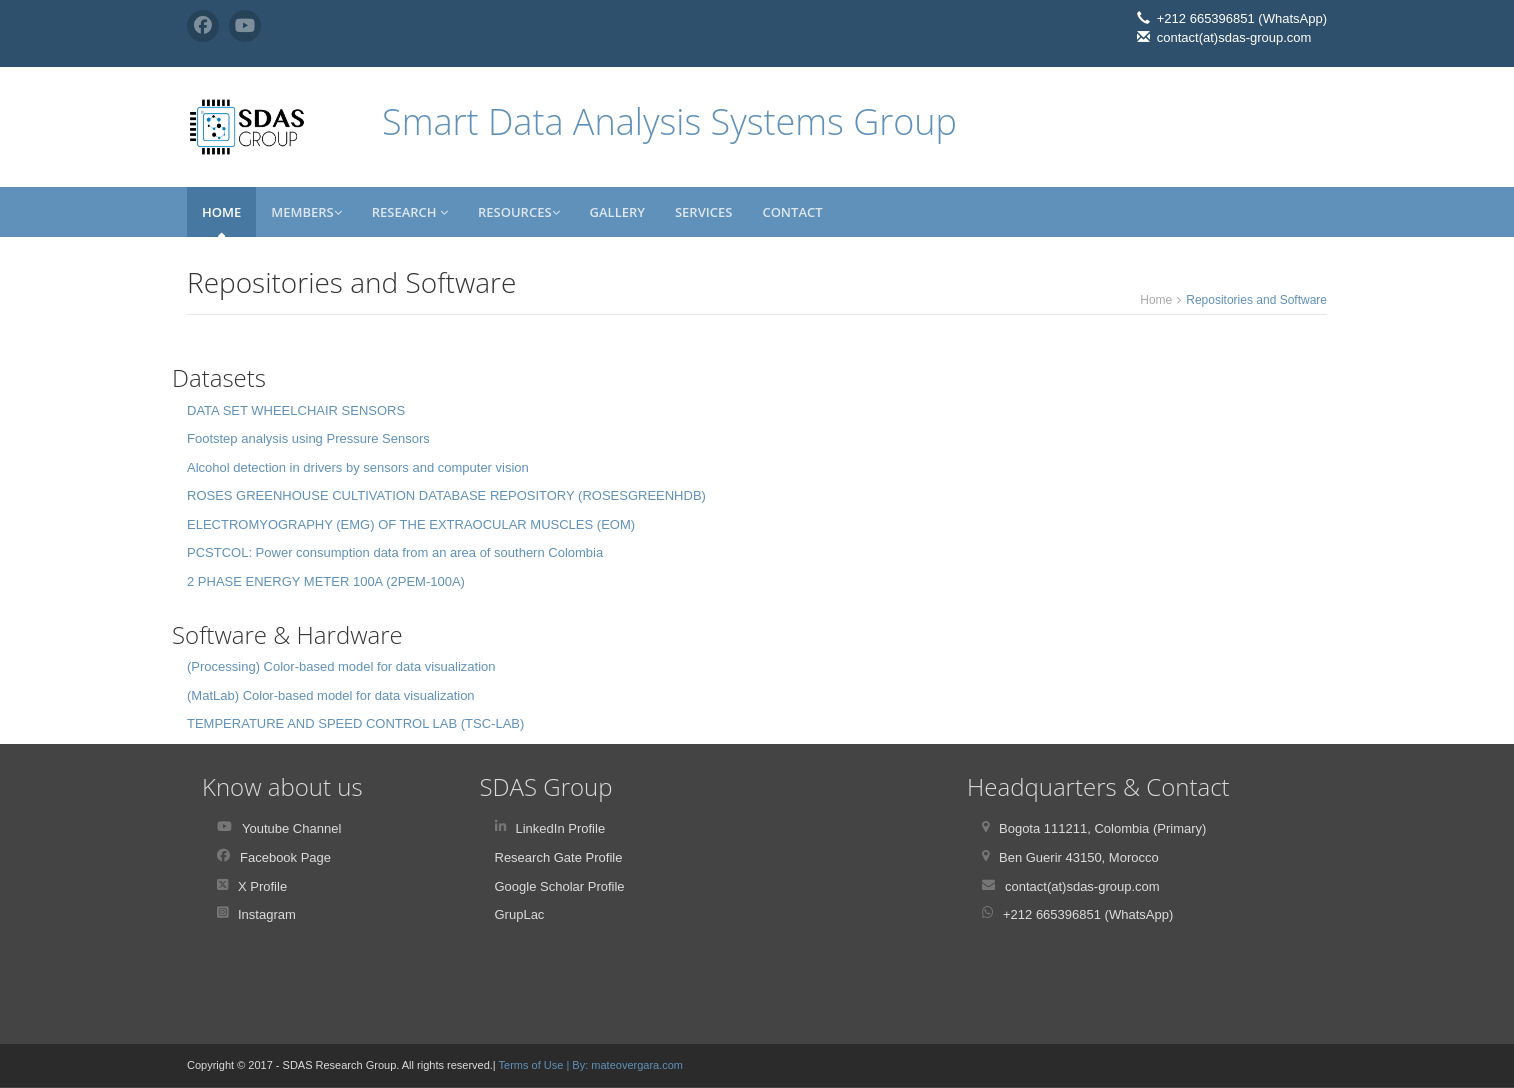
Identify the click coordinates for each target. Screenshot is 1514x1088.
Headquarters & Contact (1098, 786)
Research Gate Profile (559, 857)
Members (306, 212)
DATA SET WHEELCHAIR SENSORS (296, 410)
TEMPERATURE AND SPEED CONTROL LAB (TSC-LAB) (355, 723)
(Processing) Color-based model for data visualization (341, 666)
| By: (578, 1065)
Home (221, 212)
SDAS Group (546, 786)
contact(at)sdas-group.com (1082, 886)
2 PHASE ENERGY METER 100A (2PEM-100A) (326, 581)
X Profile (262, 886)
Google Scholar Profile (560, 886)
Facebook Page (285, 857)
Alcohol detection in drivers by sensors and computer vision (358, 467)
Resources (519, 212)
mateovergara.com (637, 1065)
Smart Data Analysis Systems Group (669, 121)
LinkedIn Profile (561, 828)
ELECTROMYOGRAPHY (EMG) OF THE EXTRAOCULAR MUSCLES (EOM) (411, 524)
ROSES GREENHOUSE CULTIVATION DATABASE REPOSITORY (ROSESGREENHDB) (446, 495)
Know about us (282, 786)
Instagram (267, 914)
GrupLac (520, 914)
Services (703, 212)
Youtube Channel (291, 828)
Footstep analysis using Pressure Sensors (308, 438)
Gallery (617, 212)
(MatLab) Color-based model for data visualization (331, 695)
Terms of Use (533, 1065)
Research (410, 212)
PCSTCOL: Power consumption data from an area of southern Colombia (395, 552)
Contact (792, 212)
